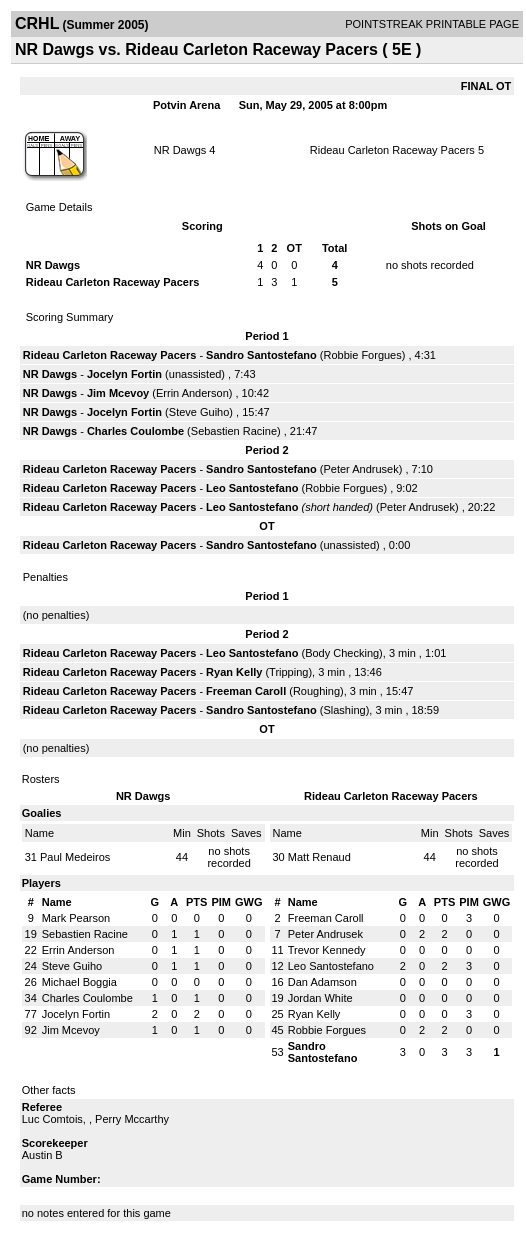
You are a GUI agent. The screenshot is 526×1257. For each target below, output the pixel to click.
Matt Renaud (319, 857)
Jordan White (320, 998)
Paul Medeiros (75, 857)
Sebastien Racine (234, 431)
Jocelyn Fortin (124, 374)
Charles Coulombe (135, 431)
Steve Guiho (199, 412)
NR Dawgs (180, 150)
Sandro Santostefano (261, 355)
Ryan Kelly (234, 672)
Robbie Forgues (362, 355)
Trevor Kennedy (327, 950)
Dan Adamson (322, 982)
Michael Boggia (79, 982)
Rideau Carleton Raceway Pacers (392, 150)
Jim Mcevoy (118, 393)
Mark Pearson (76, 918)
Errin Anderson (192, 393)
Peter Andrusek (360, 469)
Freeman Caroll (246, 691)
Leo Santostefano (252, 488)
